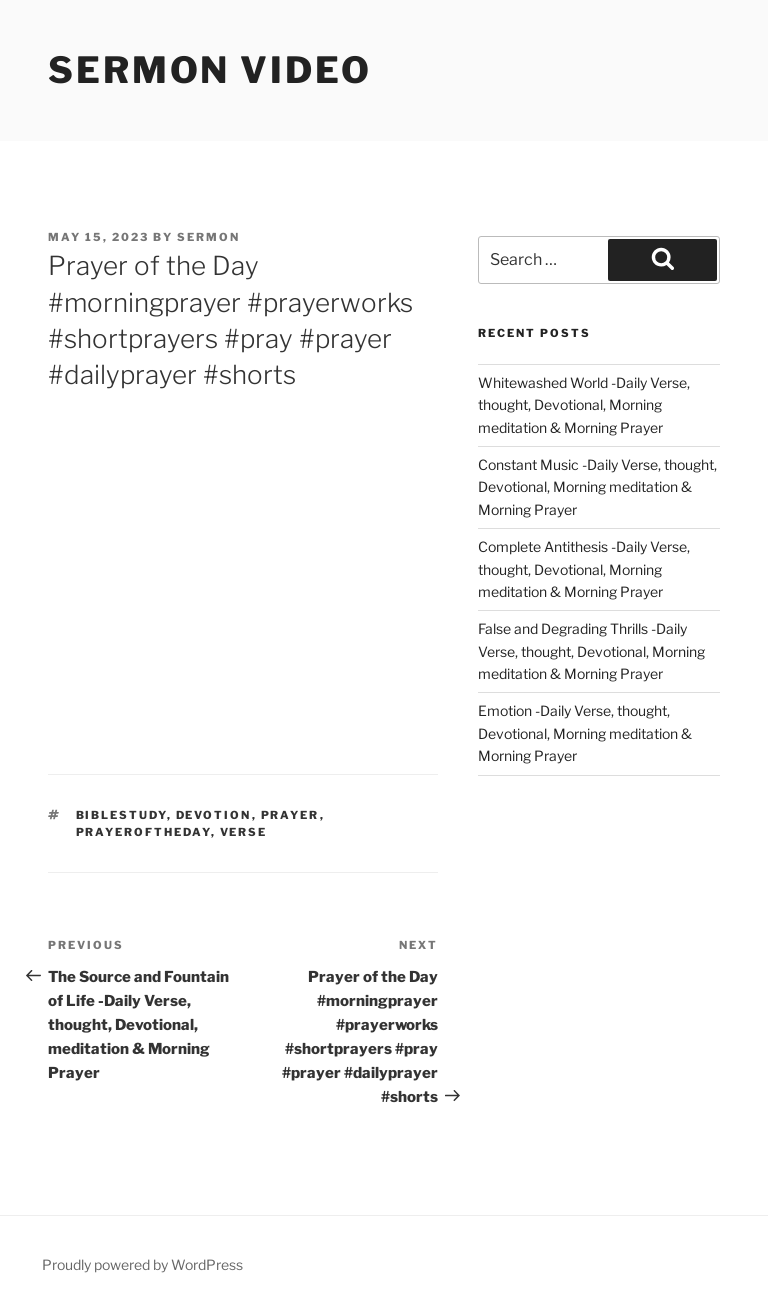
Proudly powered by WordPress (142, 1264)
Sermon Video (210, 70)
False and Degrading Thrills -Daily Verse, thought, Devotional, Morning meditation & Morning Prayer (591, 651)
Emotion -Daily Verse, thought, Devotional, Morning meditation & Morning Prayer (585, 733)
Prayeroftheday (143, 832)
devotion (214, 815)
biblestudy (121, 815)
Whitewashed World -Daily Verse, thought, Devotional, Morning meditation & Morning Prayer (584, 405)
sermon (208, 237)
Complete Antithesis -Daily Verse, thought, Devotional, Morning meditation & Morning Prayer (584, 569)
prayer (290, 815)
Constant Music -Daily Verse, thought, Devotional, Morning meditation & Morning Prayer (597, 487)
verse (244, 832)
